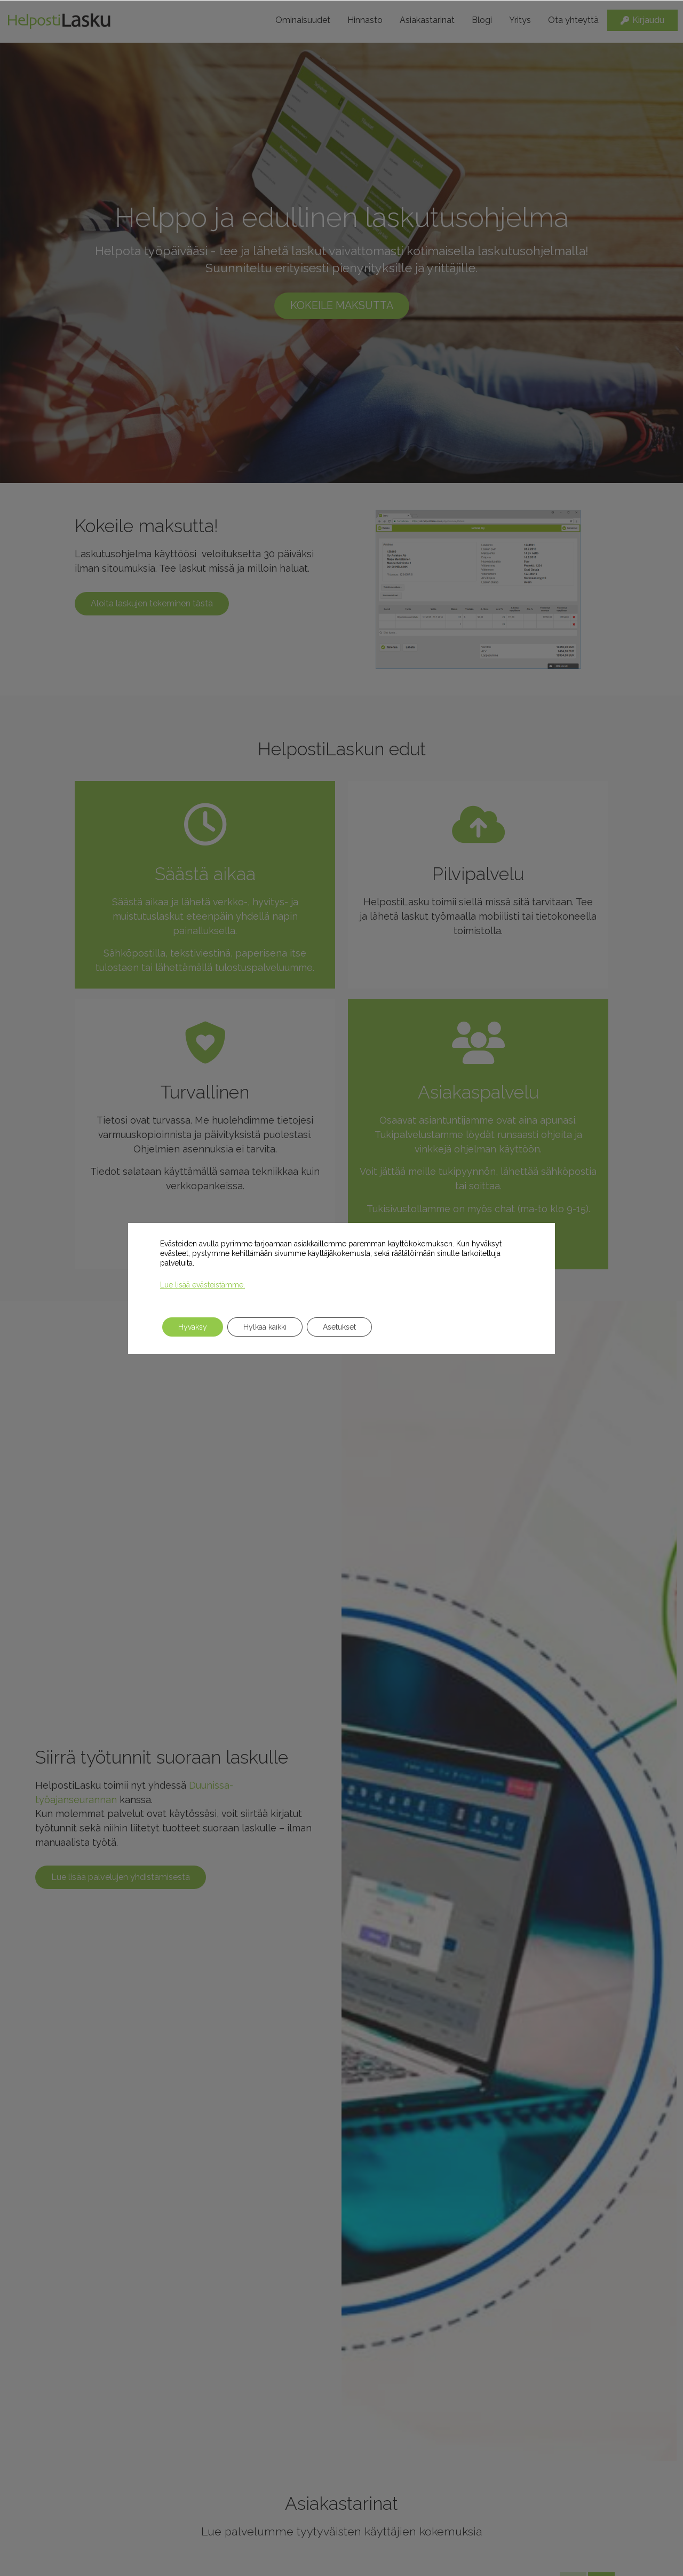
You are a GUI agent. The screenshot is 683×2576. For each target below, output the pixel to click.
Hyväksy (192, 1327)
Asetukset (339, 1327)
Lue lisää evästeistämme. (202, 1285)
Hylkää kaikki (265, 1327)
